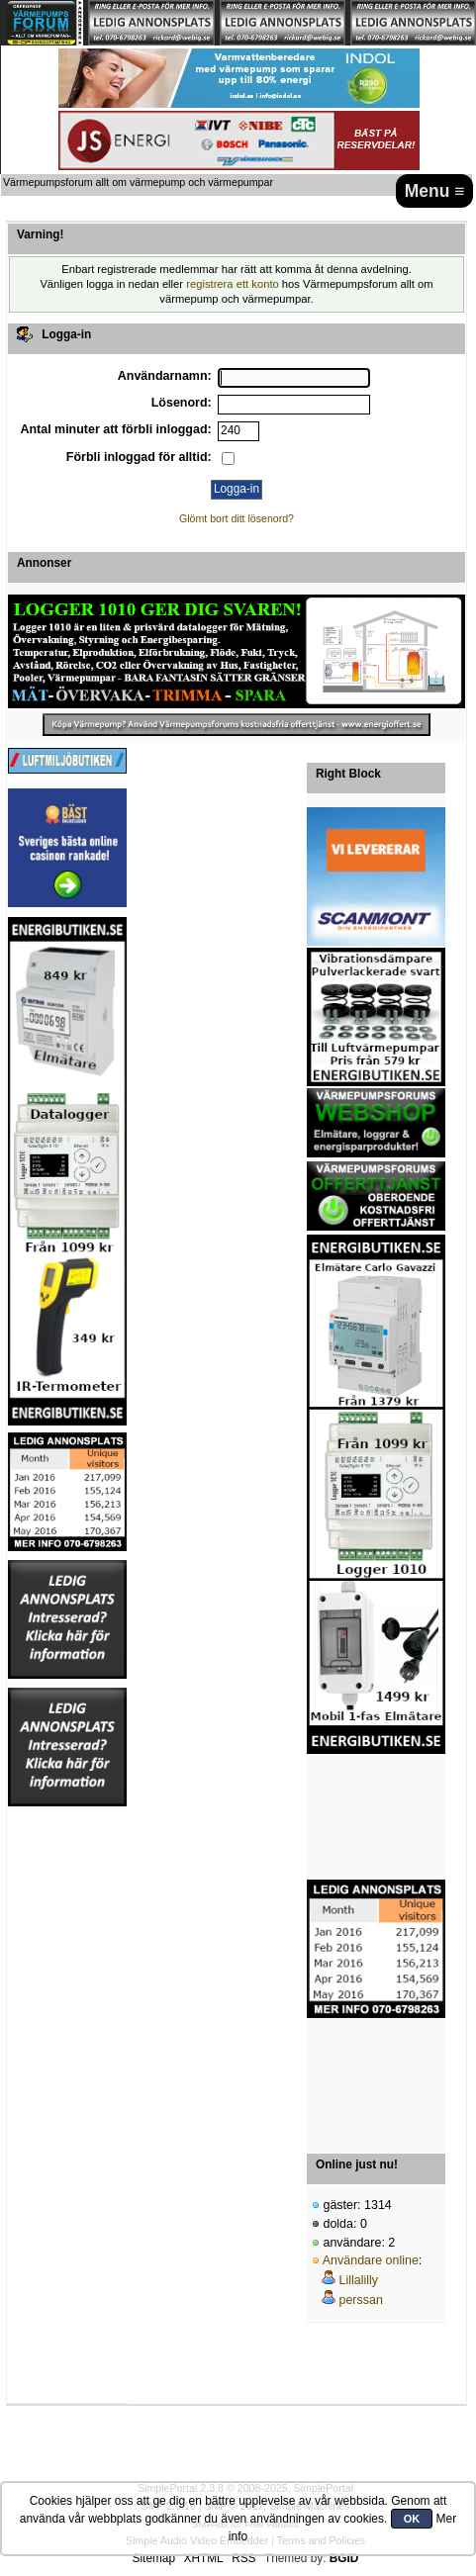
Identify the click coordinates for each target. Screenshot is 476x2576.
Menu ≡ (435, 191)
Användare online (371, 2260)
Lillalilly (358, 2280)
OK (412, 2519)
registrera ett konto (232, 284)
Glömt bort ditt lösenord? (236, 518)
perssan (360, 2300)
